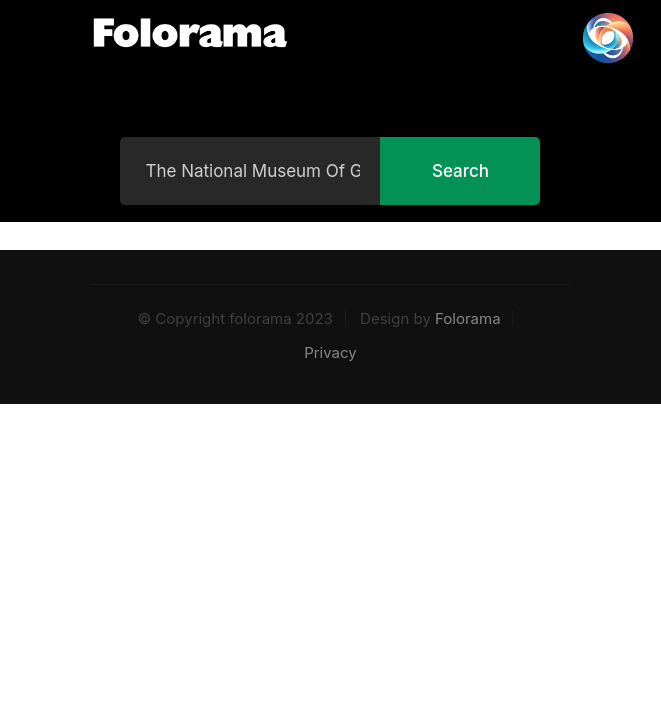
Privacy (330, 352)
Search (460, 171)
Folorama (468, 318)
